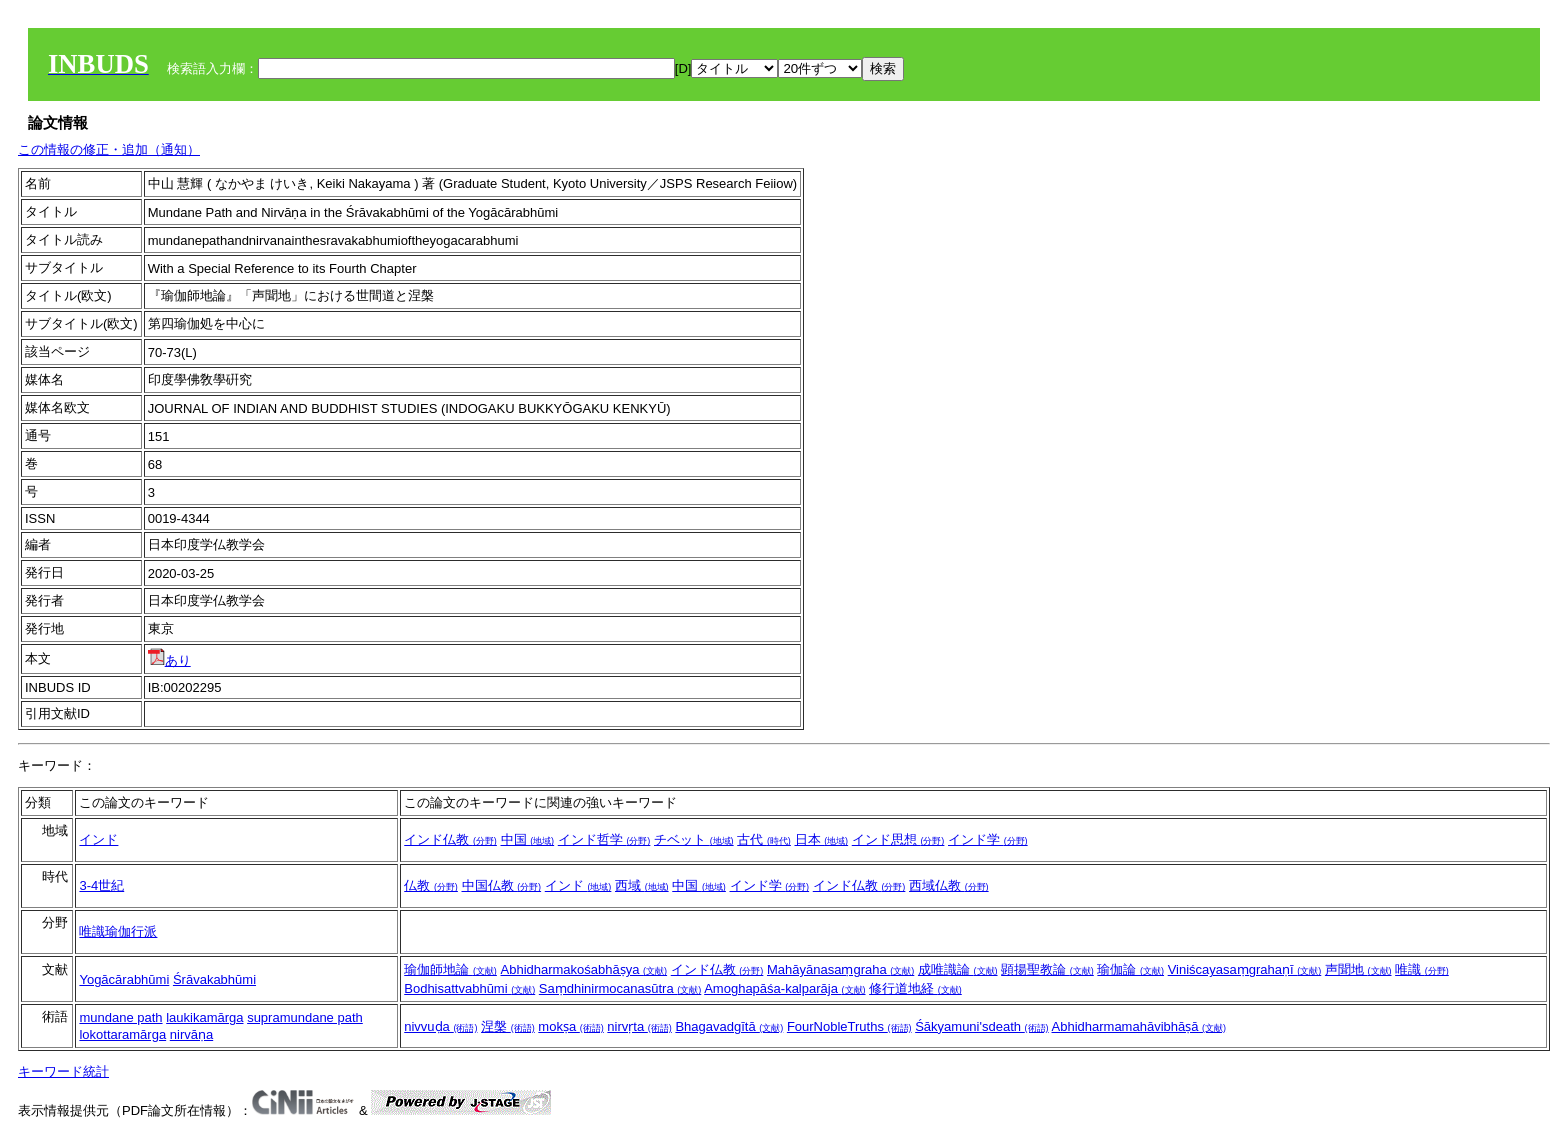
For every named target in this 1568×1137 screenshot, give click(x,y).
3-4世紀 (101, 885)
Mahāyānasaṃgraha (840, 969)
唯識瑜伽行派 (118, 931)
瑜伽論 (1130, 969)
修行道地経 (915, 988)
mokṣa (570, 1026)
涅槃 (508, 1026)
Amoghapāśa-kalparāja (784, 988)
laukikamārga (204, 1017)
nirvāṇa (191, 1034)
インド (98, 839)
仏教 (431, 885)
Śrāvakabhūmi (214, 979)
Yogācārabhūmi (124, 979)
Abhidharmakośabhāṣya (584, 969)
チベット (694, 839)
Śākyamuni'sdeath (981, 1026)
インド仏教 (450, 839)
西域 (642, 885)
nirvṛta (639, 1026)
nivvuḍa (440, 1026)
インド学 (988, 839)
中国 (528, 839)
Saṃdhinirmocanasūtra (620, 988)
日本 (822, 839)
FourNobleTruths (849, 1026)
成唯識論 (958, 969)
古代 (764, 839)
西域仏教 (949, 885)
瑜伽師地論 (450, 969)
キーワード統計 (63, 1071)
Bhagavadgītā (729, 1026)
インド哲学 (604, 839)
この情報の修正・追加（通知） (109, 149)
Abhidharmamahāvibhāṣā (1139, 1026)
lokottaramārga (122, 1034)
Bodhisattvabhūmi (469, 988)
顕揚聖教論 (1047, 969)
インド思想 (898, 839)
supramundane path (305, 1017)
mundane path (120, 1017)
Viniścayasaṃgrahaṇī (1245, 969)
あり (169, 660)
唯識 (1422, 969)
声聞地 (1358, 969)
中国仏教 (502, 885)
